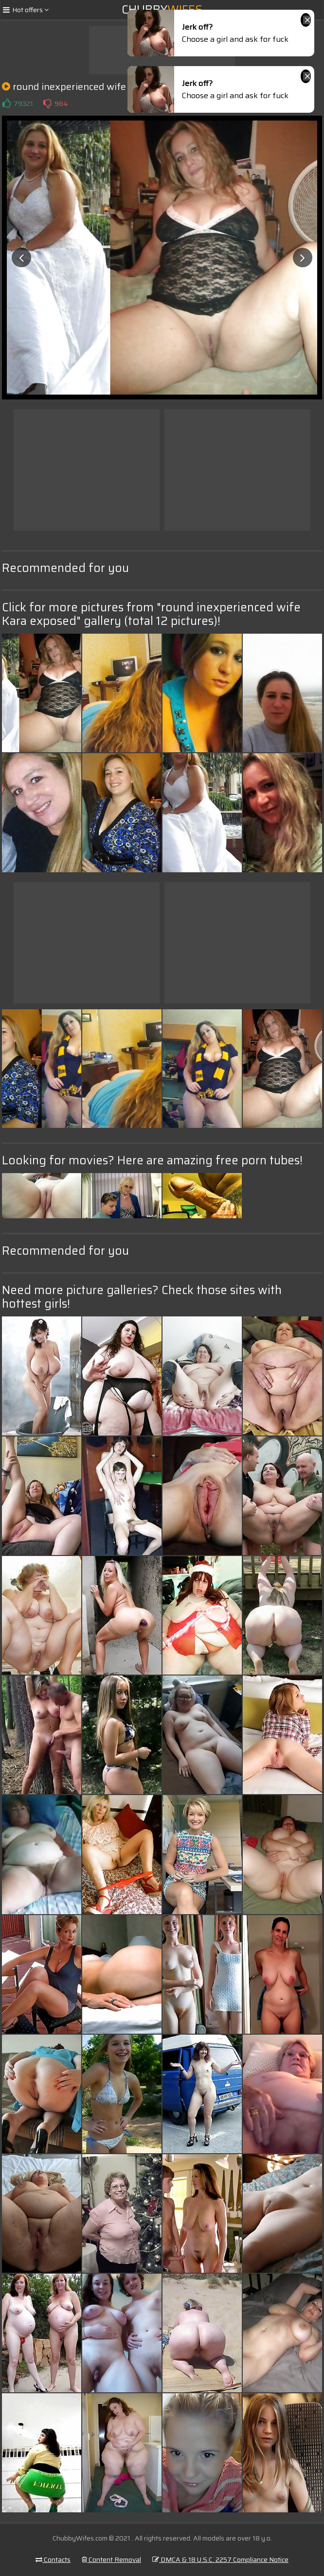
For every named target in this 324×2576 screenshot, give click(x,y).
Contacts (53, 2559)
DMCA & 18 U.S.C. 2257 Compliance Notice (220, 2559)
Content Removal (111, 2559)
